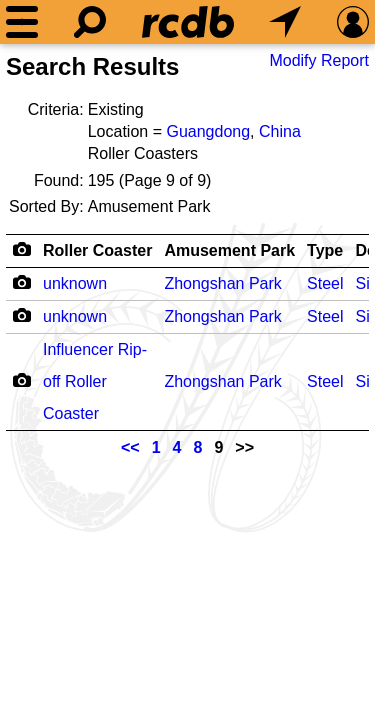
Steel (325, 283)
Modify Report (319, 60)
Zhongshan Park (222, 283)
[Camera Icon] (21, 282)
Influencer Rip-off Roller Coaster (95, 381)
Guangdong (208, 131)
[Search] (90, 22)
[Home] (188, 22)
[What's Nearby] (285, 22)
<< (130, 447)
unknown (75, 283)
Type (325, 250)
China (280, 131)
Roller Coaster (97, 250)
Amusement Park (229, 250)
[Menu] (22, 22)
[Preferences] (353, 22)
